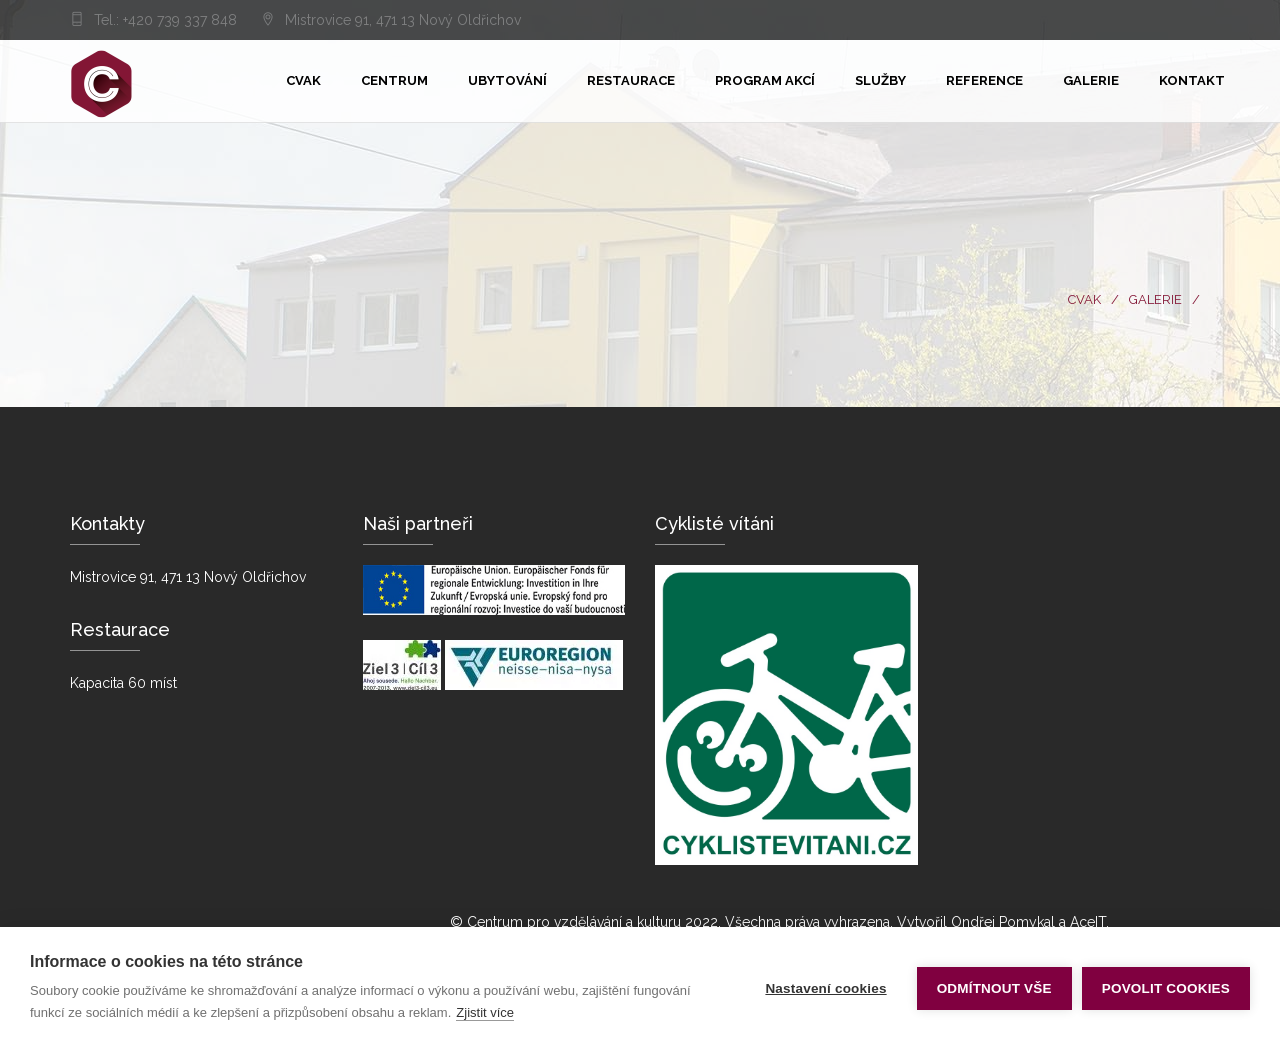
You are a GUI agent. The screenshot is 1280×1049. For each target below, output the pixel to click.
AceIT (1088, 922)
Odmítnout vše (994, 988)
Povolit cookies (1166, 988)
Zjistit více (485, 1012)
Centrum (394, 80)
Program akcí (765, 80)
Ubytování (507, 80)
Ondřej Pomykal (1003, 922)
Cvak (303, 80)
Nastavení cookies (825, 988)
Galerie (1091, 80)
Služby (880, 80)
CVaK (1084, 299)
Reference (984, 80)
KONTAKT (1192, 80)
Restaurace (631, 80)
